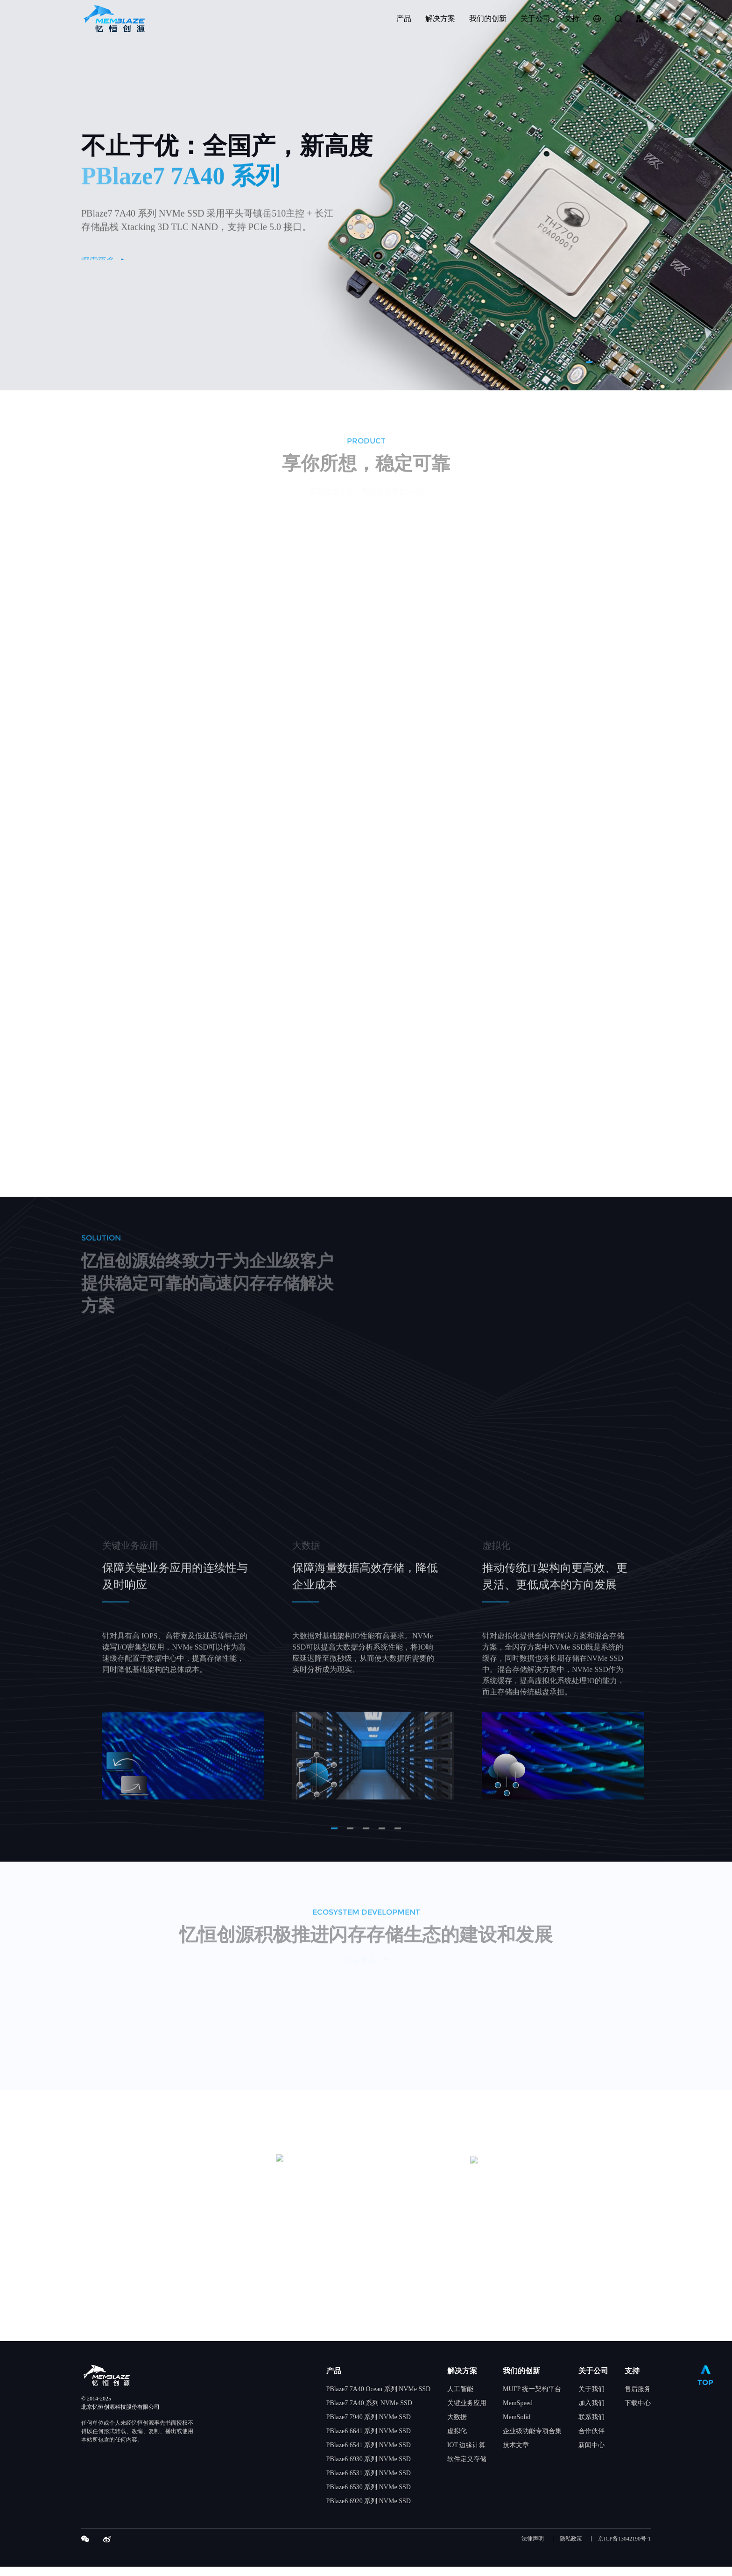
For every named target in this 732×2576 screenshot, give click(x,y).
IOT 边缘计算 (466, 2454)
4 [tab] (636, 362)
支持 (632, 2380)
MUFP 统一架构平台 (532, 2398)
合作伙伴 (591, 2440)
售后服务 (638, 2398)
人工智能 (460, 2398)
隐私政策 (571, 2548)
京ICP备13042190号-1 (624, 2548)
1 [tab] (588, 362)
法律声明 (532, 2548)
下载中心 (638, 2412)
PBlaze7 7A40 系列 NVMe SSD (369, 2412)
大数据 (457, 2426)
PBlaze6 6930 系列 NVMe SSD (368, 2468)
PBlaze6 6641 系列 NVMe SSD (368, 2440)
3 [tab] (620, 362)
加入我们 (591, 2412)
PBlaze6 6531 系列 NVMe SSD (368, 2482)
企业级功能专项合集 (532, 2440)
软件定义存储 (466, 2468)
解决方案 (462, 2380)
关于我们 (591, 2398)
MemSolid (516, 2426)
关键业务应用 (466, 2412)
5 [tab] (652, 362)
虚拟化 (457, 2440)
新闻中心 (591, 2454)
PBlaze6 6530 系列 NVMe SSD (368, 2496)
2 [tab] (604, 362)
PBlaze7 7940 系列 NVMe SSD (368, 2426)
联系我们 (591, 2426)
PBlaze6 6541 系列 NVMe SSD (368, 2454)
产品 (333, 2380)
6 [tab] (668, 362)
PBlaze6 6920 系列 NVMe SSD (368, 2510)
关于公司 (593, 2380)
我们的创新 (521, 2380)
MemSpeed (518, 2412)
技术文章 (516, 2454)
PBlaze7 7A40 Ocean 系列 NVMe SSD (378, 2398)
